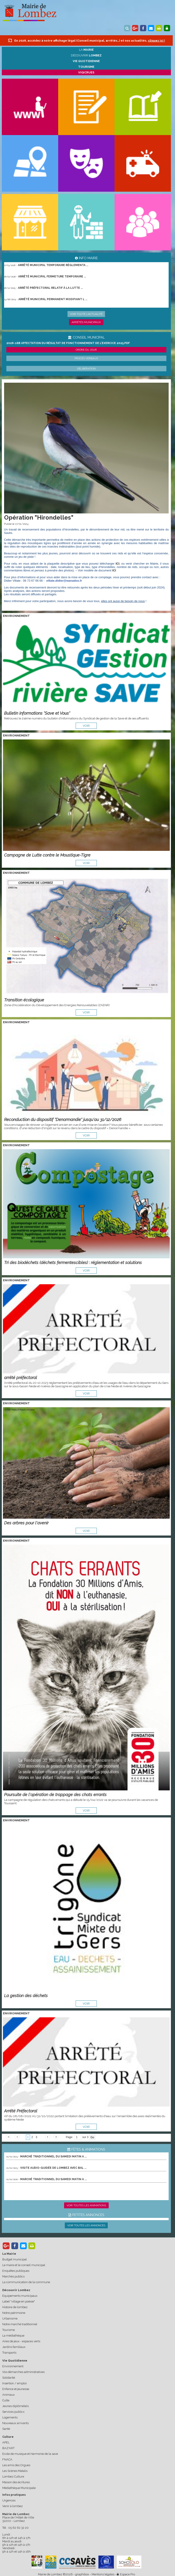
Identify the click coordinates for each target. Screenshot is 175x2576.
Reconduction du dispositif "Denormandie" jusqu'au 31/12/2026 (62, 1119)
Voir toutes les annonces (86, 2225)
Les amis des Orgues (16, 2465)
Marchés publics (13, 2276)
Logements (10, 2417)
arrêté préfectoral (20, 1377)
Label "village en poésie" (18, 2301)
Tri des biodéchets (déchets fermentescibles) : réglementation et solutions (73, 1262)
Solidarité (8, 2377)
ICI (118, 563)
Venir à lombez (12, 2506)
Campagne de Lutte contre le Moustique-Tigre (47, 855)
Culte (5, 2400)
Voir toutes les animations (86, 2205)
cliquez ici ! (156, 40)
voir (86, 725)
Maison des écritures (16, 2482)
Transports (9, 2352)
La (86, 49)
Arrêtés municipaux (86, 322)
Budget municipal (14, 2259)
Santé (6, 2428)
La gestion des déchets (26, 1995)
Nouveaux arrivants (15, 2423)
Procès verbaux (86, 358)
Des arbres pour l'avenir (26, 1522)
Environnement (12, 2366)
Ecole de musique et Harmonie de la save (30, 2453)
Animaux (8, 2394)
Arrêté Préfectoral (20, 2111)
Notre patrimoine (13, 2313)
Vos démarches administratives (23, 2372)
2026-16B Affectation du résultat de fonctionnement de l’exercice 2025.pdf (68, 343)
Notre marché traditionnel (19, 2324)
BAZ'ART (8, 2448)
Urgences (8, 2500)
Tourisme (8, 2330)
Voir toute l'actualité (86, 314)
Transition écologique (24, 1000)
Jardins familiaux (13, 2347)
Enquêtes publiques (15, 2270)
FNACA (7, 2459)
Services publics (13, 2411)
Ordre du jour (86, 349)
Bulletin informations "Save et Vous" (37, 713)
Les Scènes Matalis (15, 2471)
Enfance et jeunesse (15, 2389)
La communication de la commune (26, 2282)
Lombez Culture (13, 2476)
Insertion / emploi (14, 2383)
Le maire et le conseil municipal (23, 2265)
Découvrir (86, 55)
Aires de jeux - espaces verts (21, 2341)
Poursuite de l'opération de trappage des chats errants (55, 1794)
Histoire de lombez (15, 2307)
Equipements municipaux (20, 2295)
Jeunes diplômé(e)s (15, 2406)
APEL (6, 2442)
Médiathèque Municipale (19, 2488)
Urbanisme (10, 2318)
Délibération (86, 368)
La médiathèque (13, 2335)
